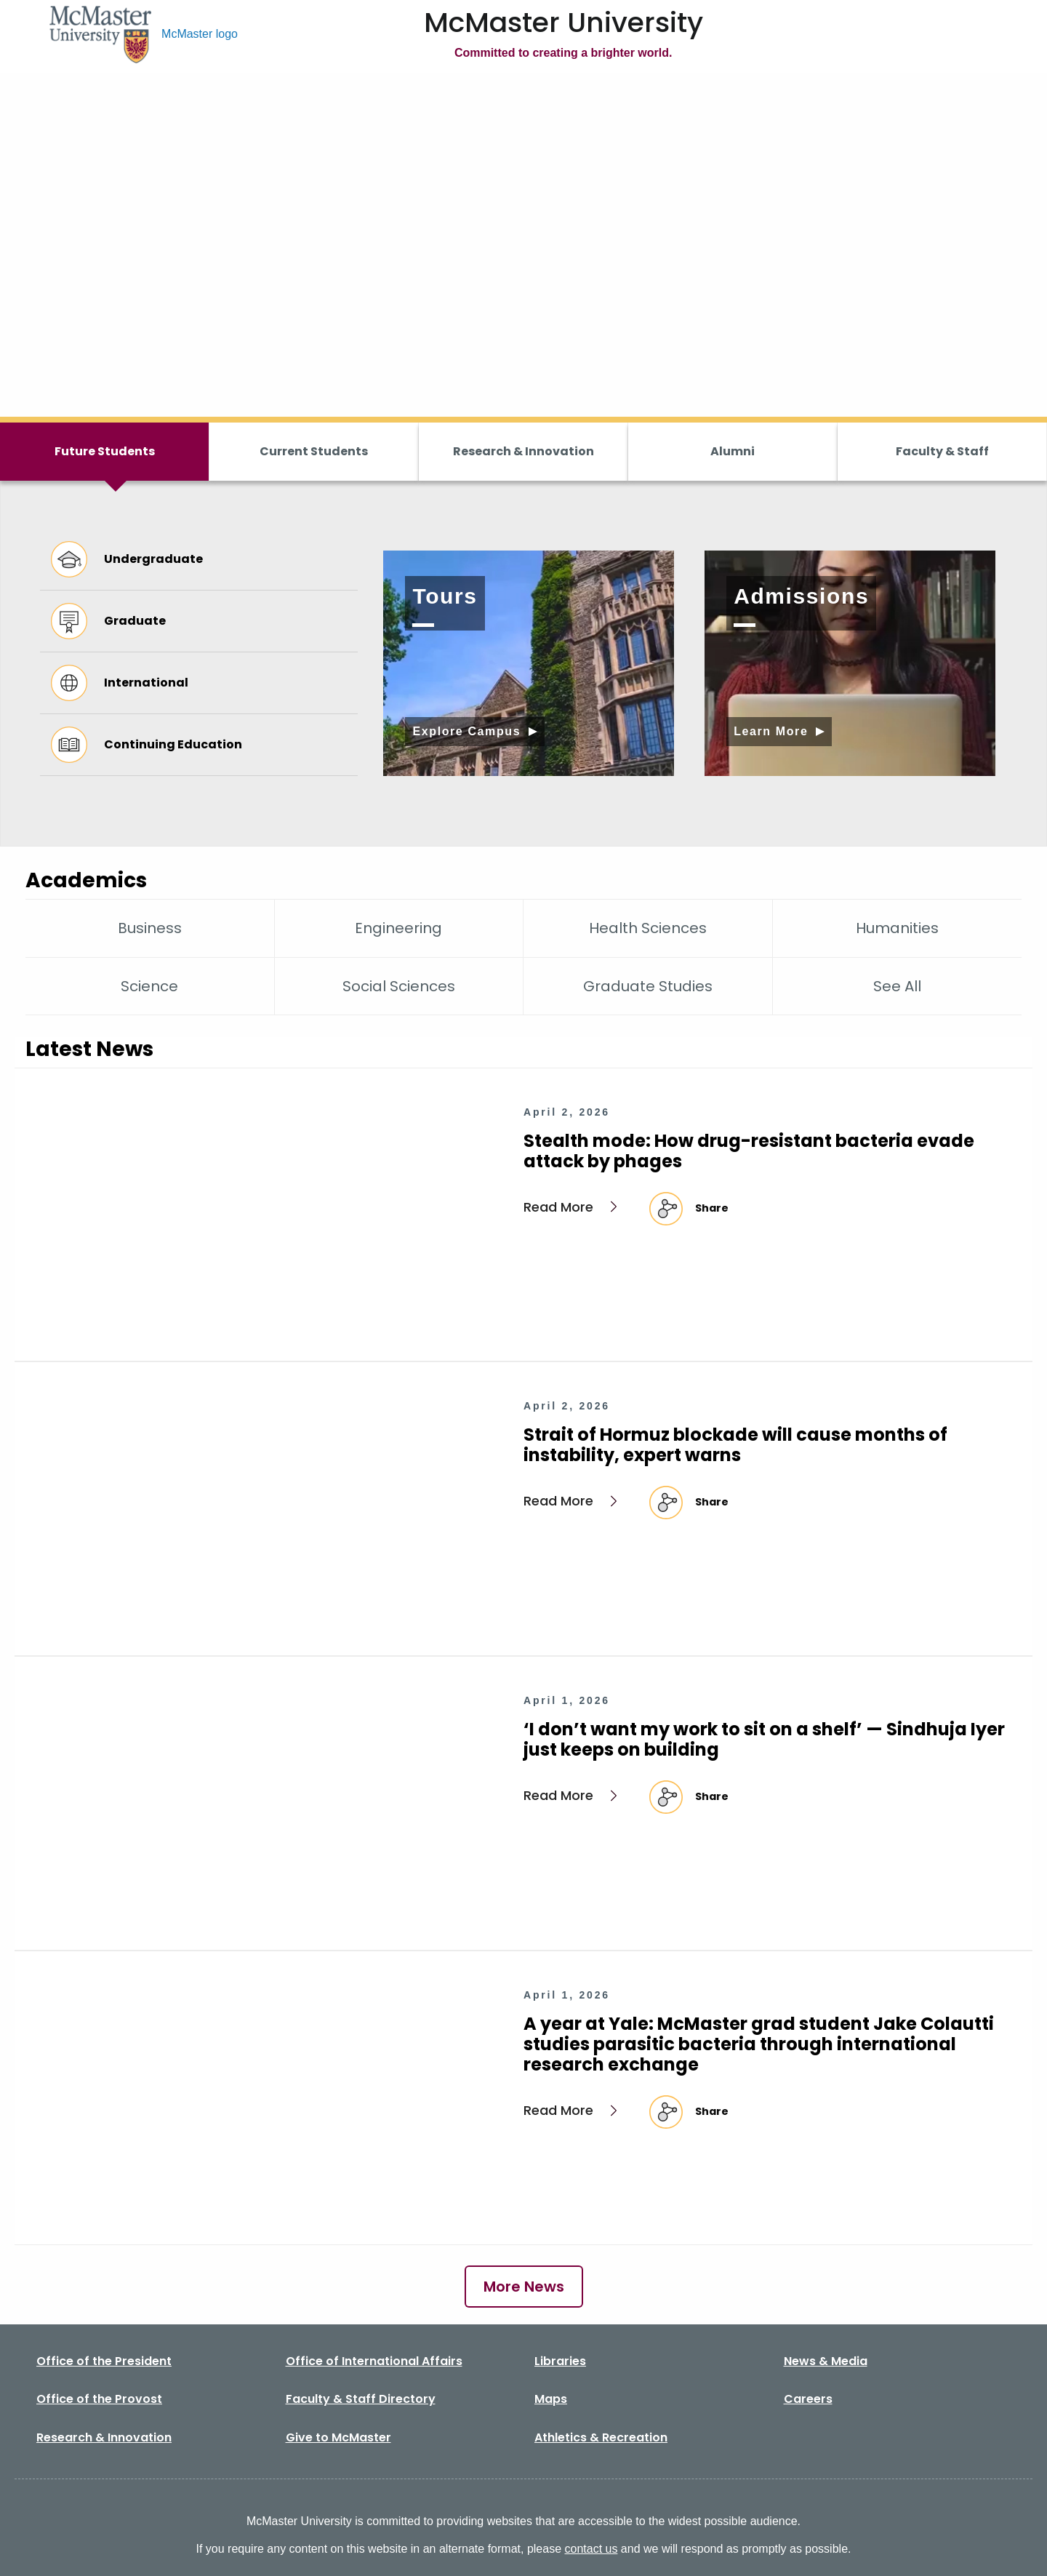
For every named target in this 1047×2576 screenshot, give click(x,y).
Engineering (398, 928)
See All (897, 986)
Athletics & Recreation (600, 2437)
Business (150, 928)
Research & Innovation (523, 451)
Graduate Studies (648, 986)
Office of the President (104, 2361)
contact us (590, 2549)
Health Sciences (648, 928)
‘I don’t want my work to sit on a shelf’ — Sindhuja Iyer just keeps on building (764, 1739)
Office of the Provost (99, 2399)
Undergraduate (127, 559)
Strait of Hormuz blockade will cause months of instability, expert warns (735, 1445)
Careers (808, 2399)
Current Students (314, 451)
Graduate (108, 621)
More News (524, 2286)
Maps (550, 2399)
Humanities (897, 928)
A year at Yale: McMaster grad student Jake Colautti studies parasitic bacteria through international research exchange (759, 2044)
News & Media (825, 2361)
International (119, 683)
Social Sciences (398, 986)
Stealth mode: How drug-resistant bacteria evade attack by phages (749, 1151)
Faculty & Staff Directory (361, 2399)
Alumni (732, 451)
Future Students (105, 451)
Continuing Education (146, 744)
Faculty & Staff (942, 451)
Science (149, 986)
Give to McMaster (338, 2437)
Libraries (560, 2361)
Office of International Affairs (374, 2361)
